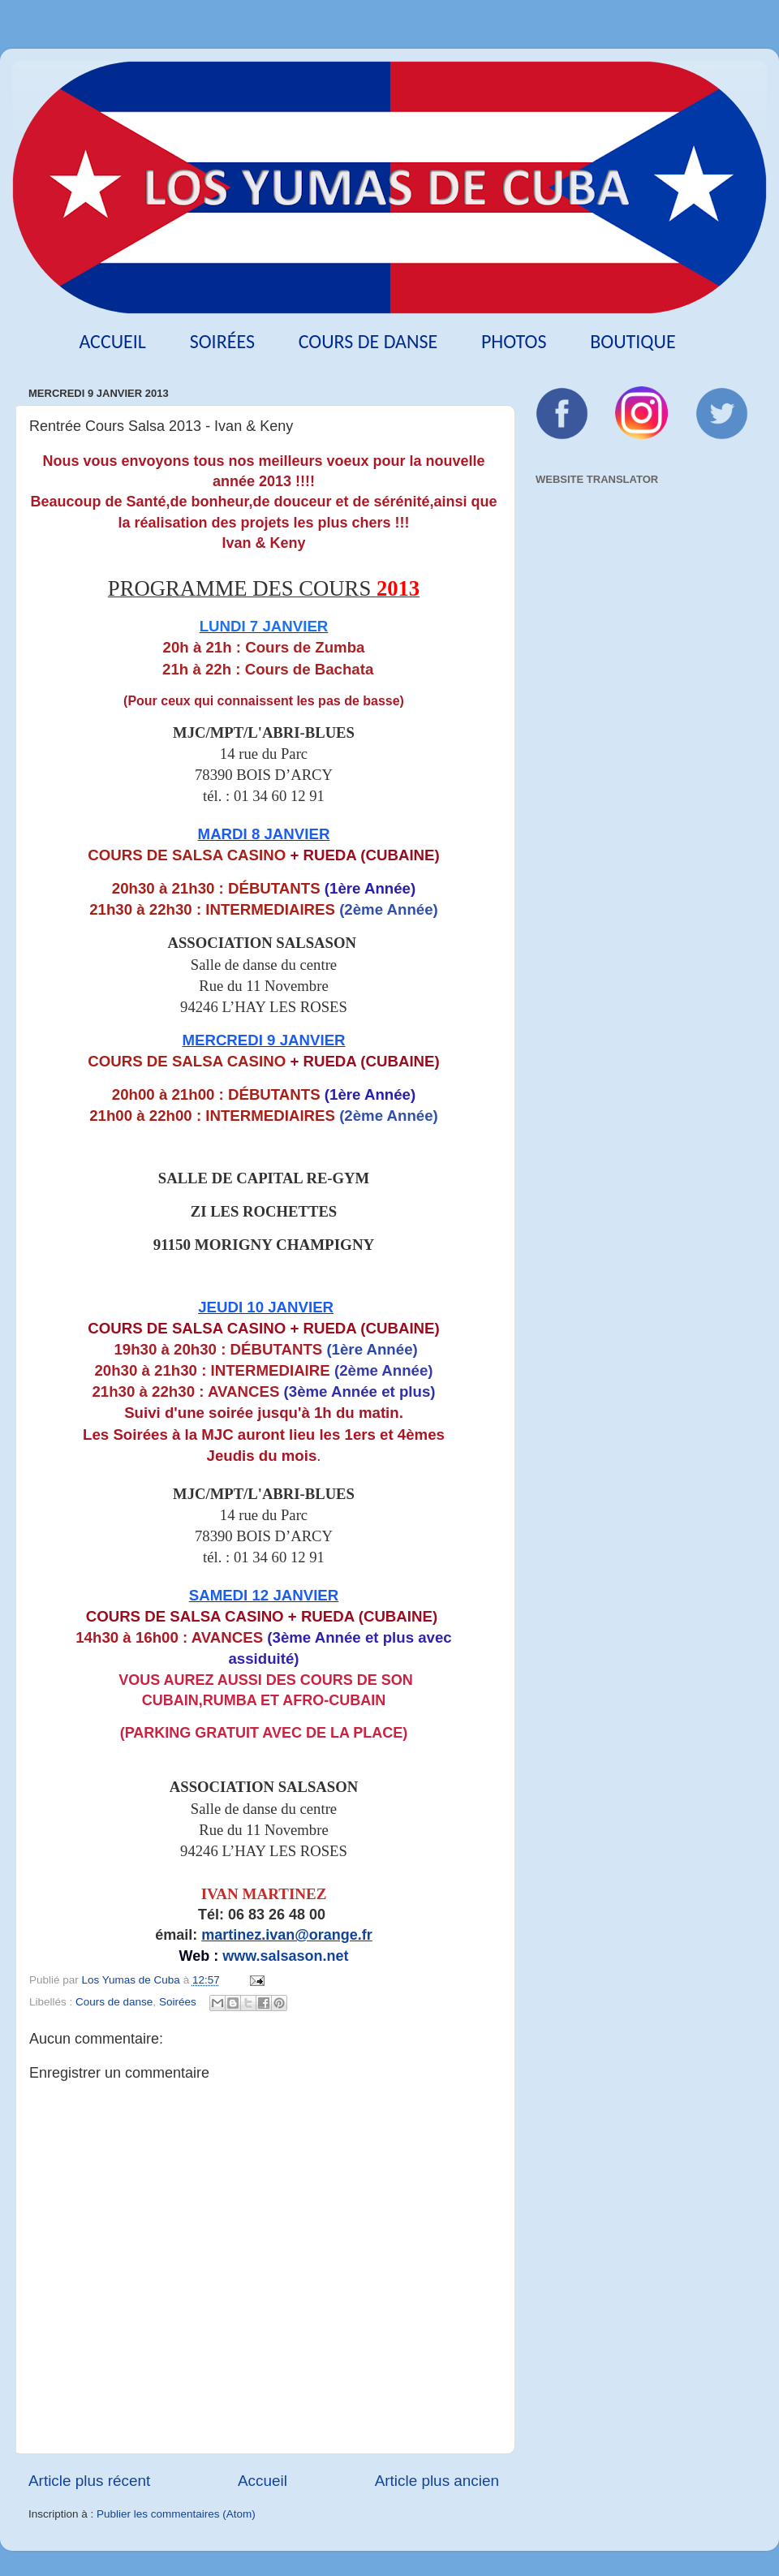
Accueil (112, 341)
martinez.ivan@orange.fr (286, 1935)
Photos (514, 341)
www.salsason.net (285, 1956)
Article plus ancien (437, 2480)
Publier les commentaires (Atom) (176, 2514)
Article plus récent (89, 2480)
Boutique (632, 341)
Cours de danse (368, 341)
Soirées (222, 341)
